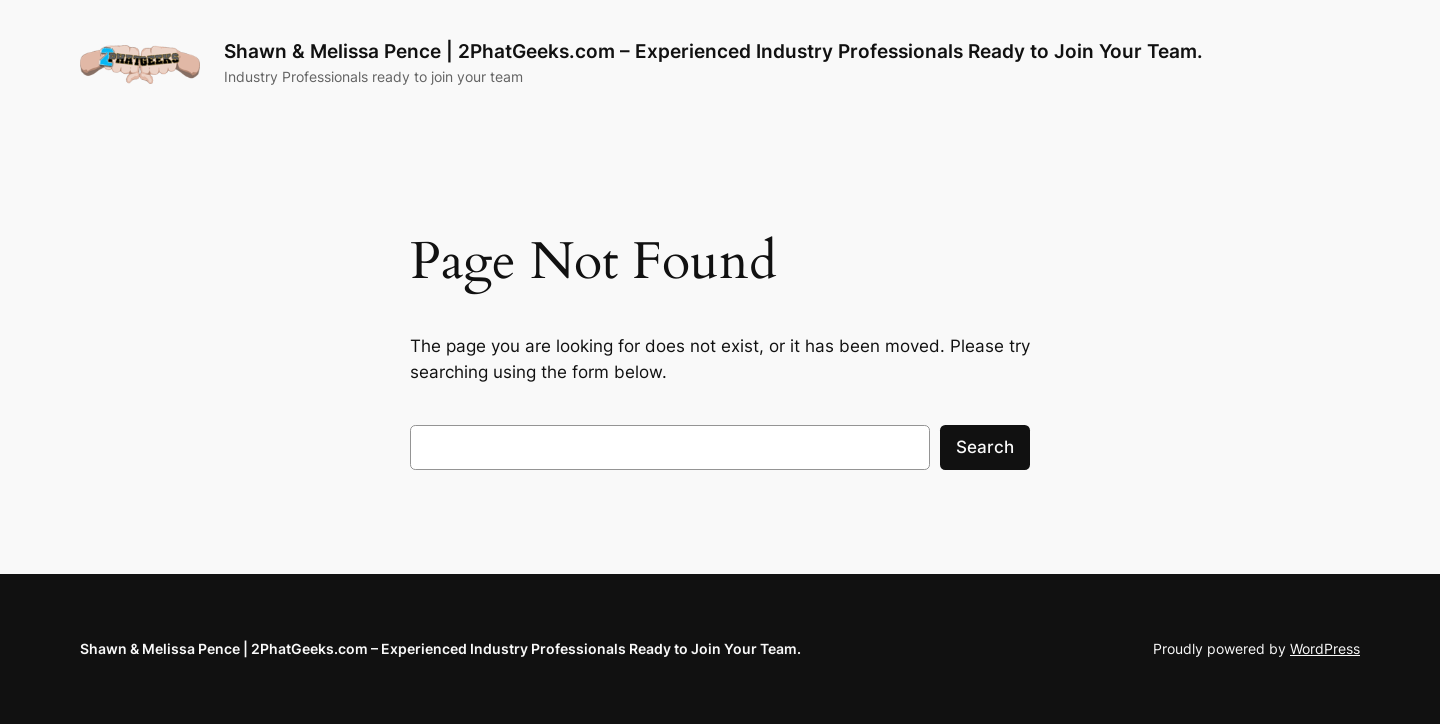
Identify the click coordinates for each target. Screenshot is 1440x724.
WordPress (1325, 648)
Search (985, 447)
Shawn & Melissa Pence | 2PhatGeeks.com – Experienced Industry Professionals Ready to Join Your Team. (713, 51)
